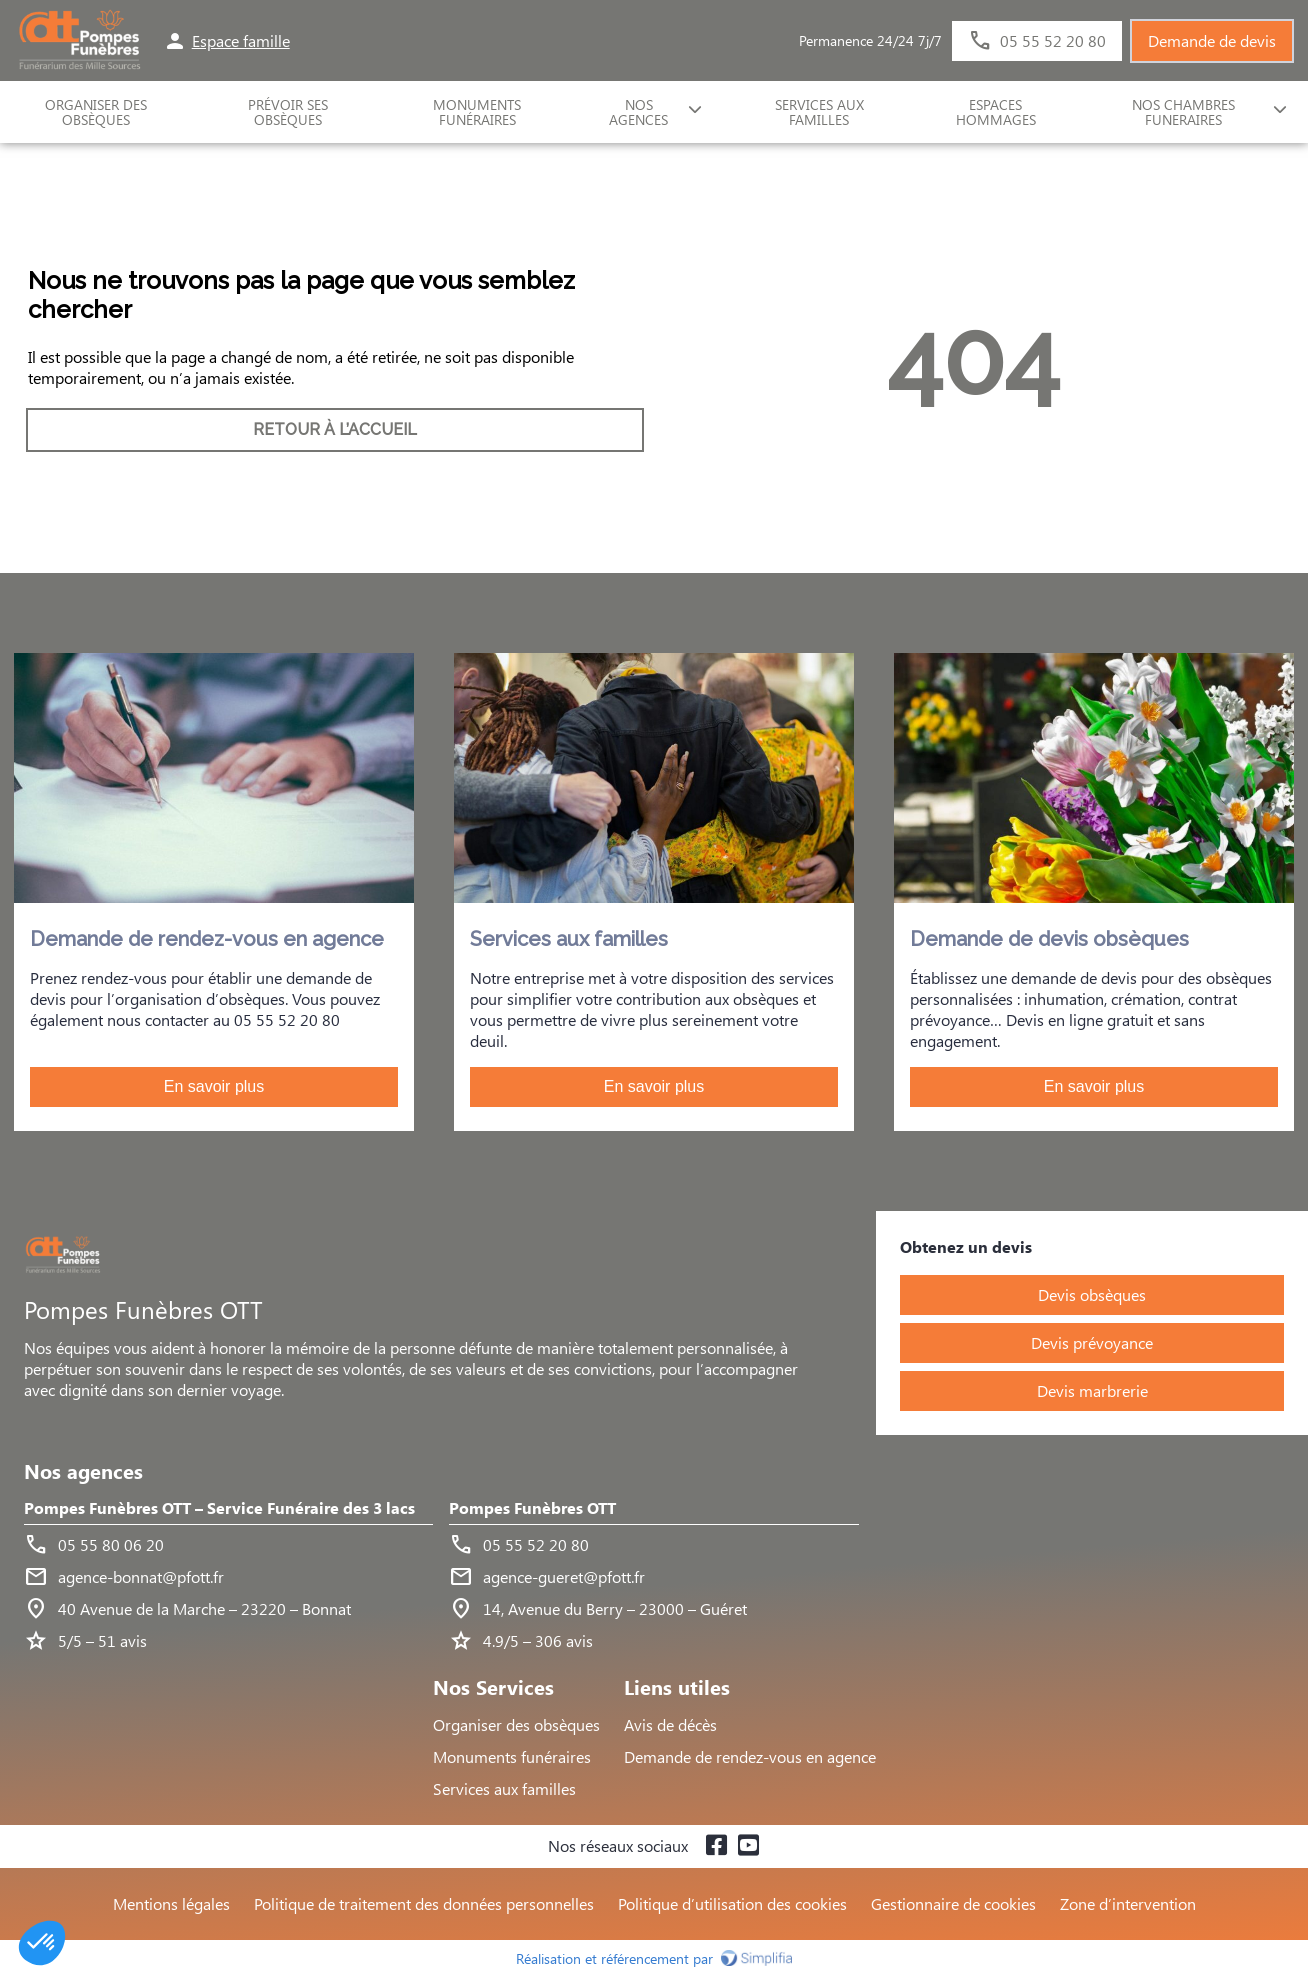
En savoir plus (214, 1086)
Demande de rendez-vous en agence (750, 1756)
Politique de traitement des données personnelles (424, 1903)
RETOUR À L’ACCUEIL (335, 429)
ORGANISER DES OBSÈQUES (96, 112)
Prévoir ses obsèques (288, 112)
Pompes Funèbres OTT (532, 1508)
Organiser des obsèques (516, 1724)
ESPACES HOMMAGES (996, 112)
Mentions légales (171, 1903)
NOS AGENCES (638, 112)
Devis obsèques (1092, 1294)
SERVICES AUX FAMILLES (819, 112)
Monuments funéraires (477, 112)
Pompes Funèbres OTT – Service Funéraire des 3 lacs (219, 1508)
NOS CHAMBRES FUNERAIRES (1183, 112)
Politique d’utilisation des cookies (732, 1903)
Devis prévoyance (1092, 1342)
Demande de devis (1212, 40)
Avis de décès (670, 1724)
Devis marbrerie (1092, 1390)
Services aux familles (504, 1788)
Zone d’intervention (1128, 1903)
